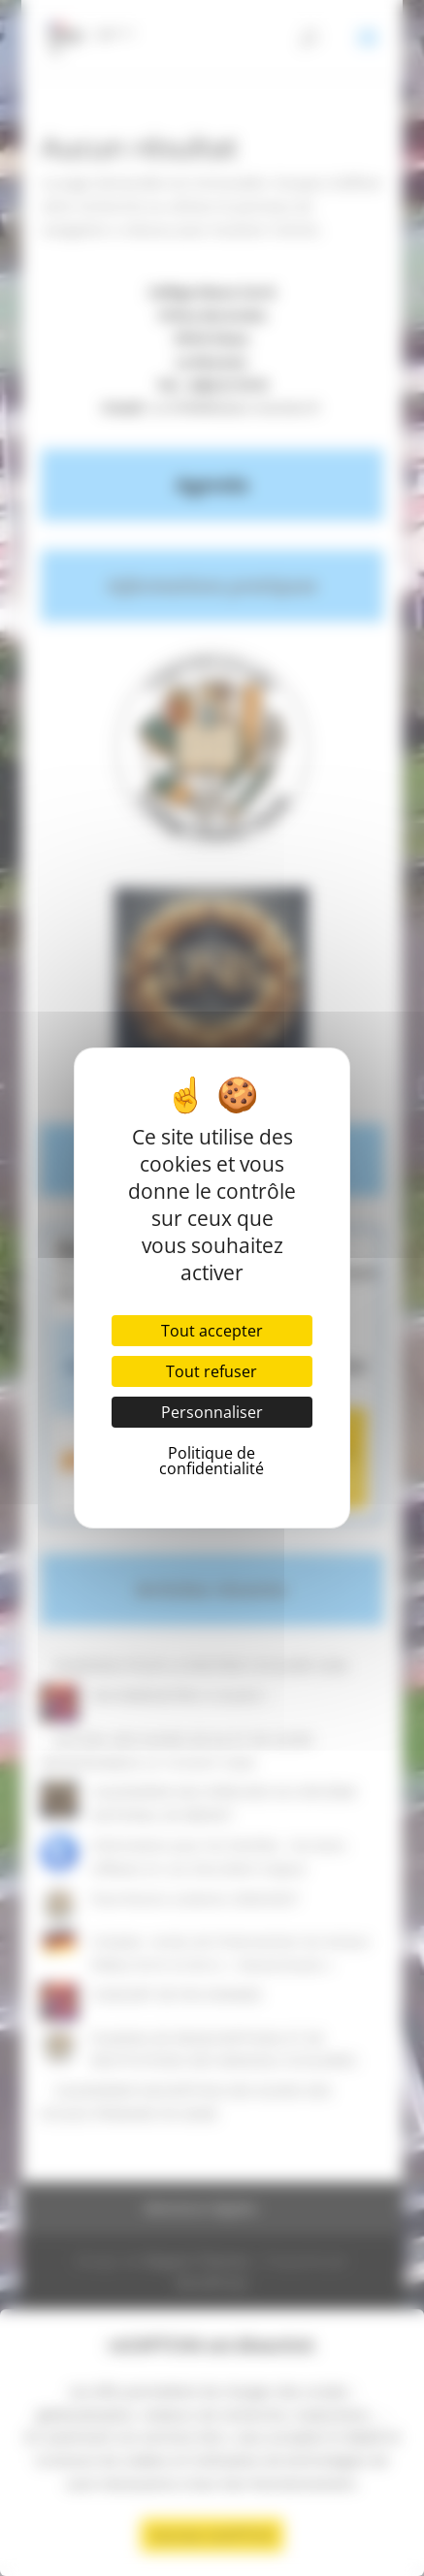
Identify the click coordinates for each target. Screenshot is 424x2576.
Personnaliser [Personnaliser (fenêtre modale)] (212, 1412)
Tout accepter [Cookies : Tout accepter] (212, 1330)
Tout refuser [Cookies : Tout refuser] (211, 1371)
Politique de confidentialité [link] (211, 1460)
